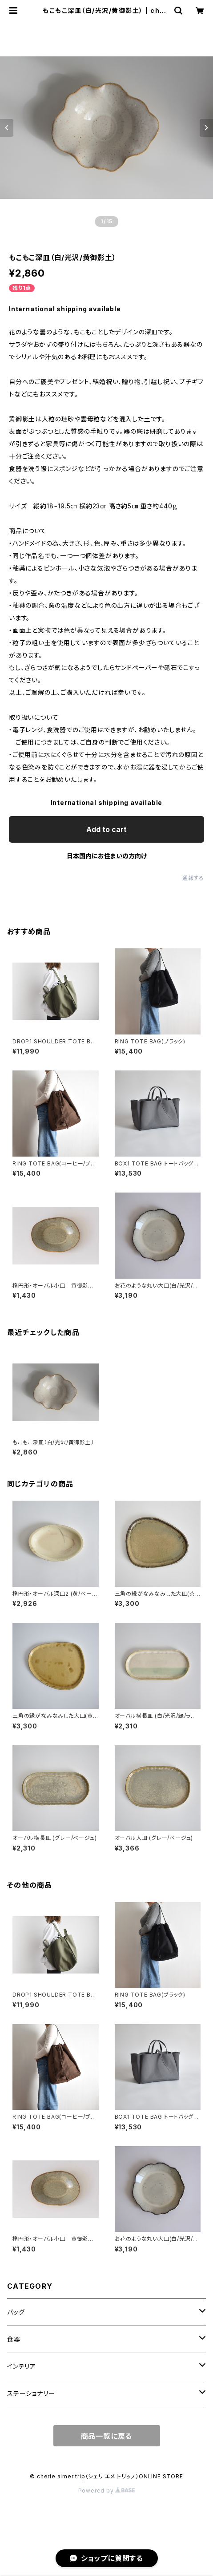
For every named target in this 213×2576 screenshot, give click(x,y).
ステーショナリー (31, 2393)
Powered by (106, 2490)
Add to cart (106, 829)
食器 (13, 2339)
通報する (193, 878)
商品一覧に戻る (107, 2436)
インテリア (21, 2366)
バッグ (15, 2312)
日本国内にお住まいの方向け (107, 856)
